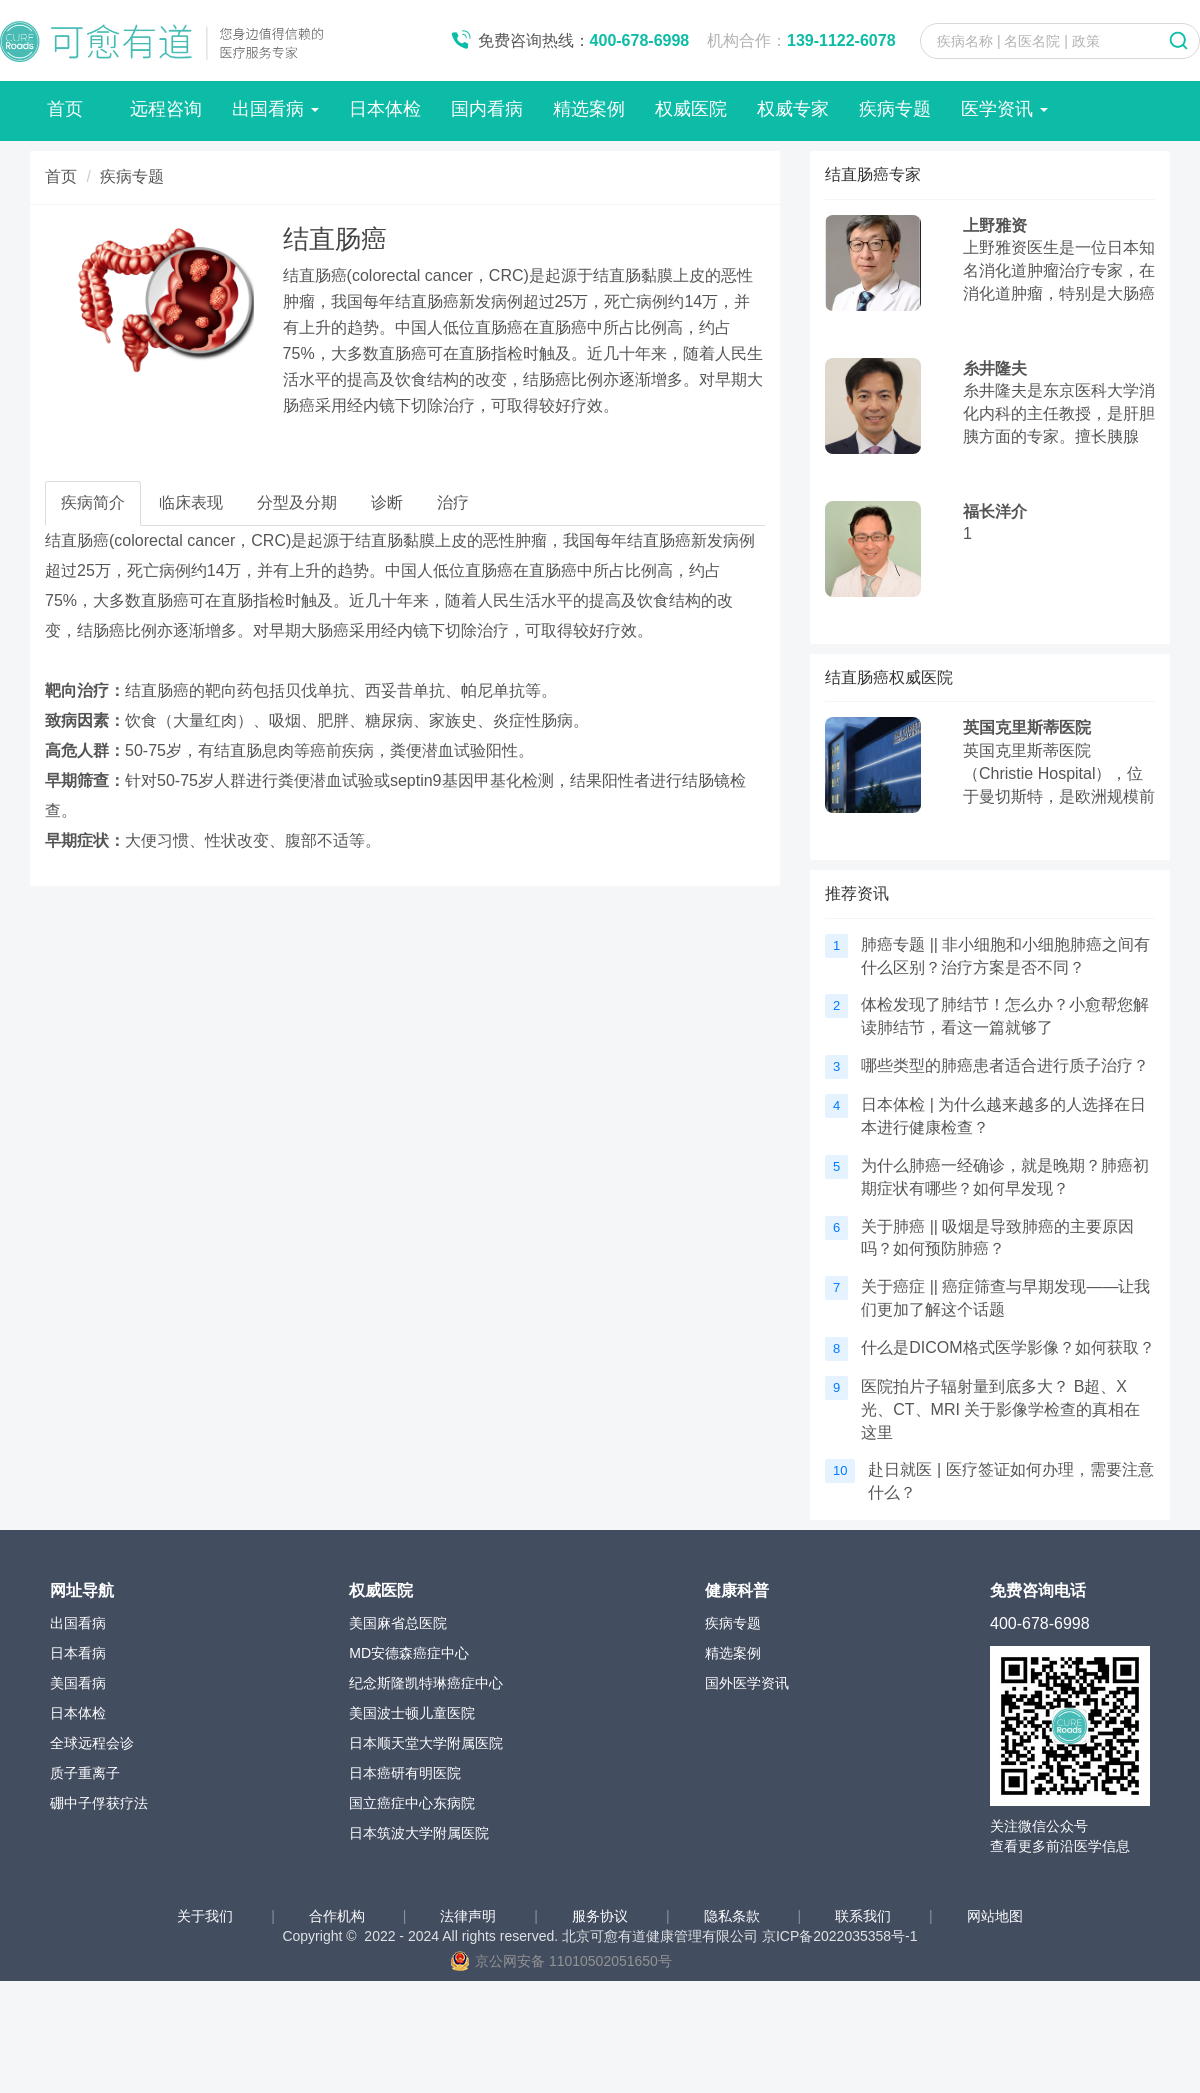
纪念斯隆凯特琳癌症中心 (426, 1683)
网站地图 (995, 1916)
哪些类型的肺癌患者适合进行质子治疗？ (1005, 1065)
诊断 (387, 502)
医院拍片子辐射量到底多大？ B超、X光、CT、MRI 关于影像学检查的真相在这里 (1000, 1409)
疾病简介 (93, 502)
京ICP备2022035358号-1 (840, 1936)
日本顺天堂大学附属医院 (426, 1743)
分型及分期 (297, 502)
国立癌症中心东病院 (412, 1803)
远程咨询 (166, 109)
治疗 (453, 502)
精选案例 (589, 109)
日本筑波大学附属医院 (419, 1833)
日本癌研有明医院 (405, 1773)
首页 (65, 109)
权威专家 (793, 109)
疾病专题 (895, 109)
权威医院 (691, 109)
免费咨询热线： (584, 40)
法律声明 (470, 1916)
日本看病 (78, 1653)
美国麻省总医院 (398, 1623)
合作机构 (339, 1916)
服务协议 (602, 1916)
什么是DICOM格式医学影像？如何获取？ (1007, 1347)
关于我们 (207, 1916)
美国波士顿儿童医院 (412, 1713)
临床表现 (191, 502)
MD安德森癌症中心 (409, 1653)
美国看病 (78, 1683)
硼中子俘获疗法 (99, 1803)
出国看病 (275, 109)
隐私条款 (734, 1916)
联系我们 (865, 1916)
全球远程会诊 (92, 1743)
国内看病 (487, 109)
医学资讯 (1004, 109)
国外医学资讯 (747, 1683)
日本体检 (385, 109)
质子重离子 (85, 1773)
